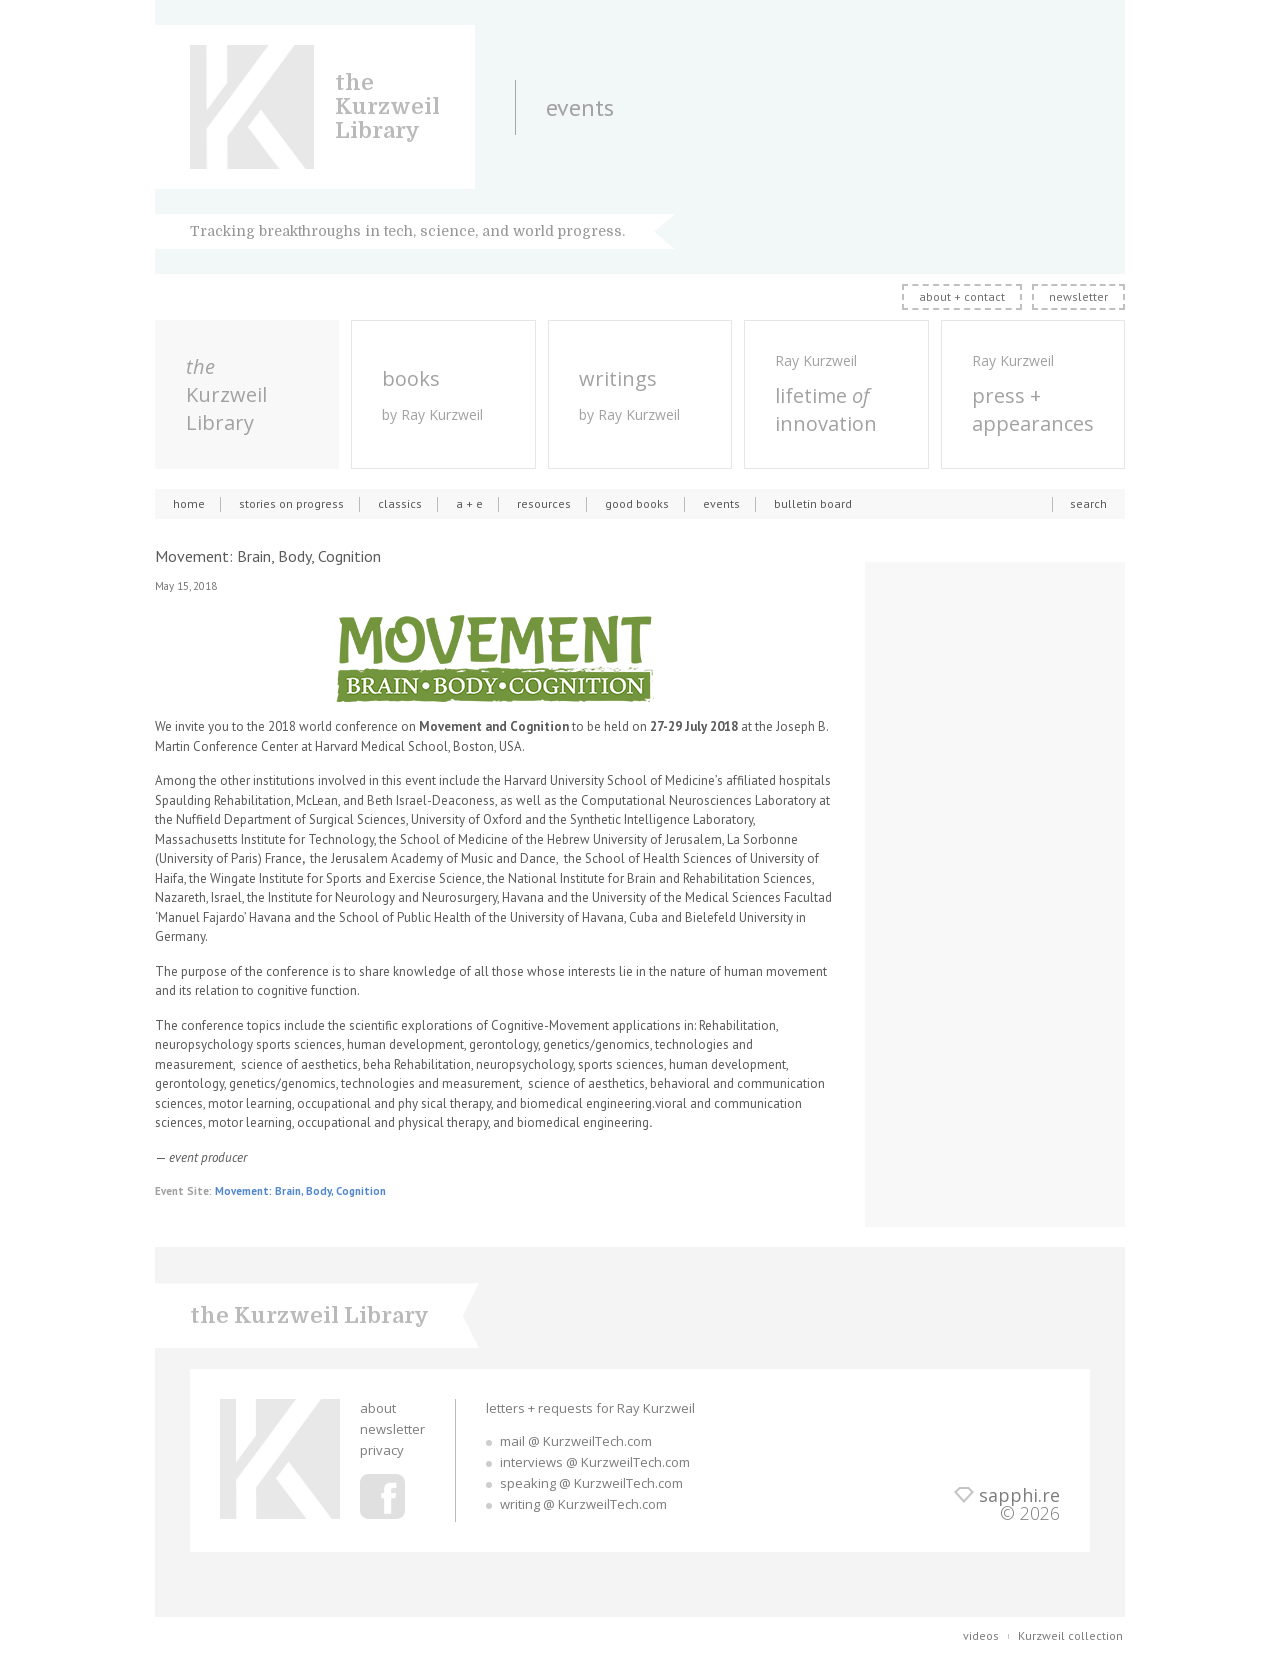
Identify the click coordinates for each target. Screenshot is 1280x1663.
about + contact (962, 296)
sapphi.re (1019, 1495)
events (721, 503)
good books (637, 503)
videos (981, 1635)
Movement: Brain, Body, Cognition (300, 1191)
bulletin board (813, 503)
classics (400, 503)
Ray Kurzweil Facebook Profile (382, 1496)
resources (544, 503)
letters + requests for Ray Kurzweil (590, 1408)
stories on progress (291, 503)
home (189, 503)
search (1088, 503)
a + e (469, 503)
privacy (382, 1450)
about (378, 1408)
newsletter (1078, 296)
